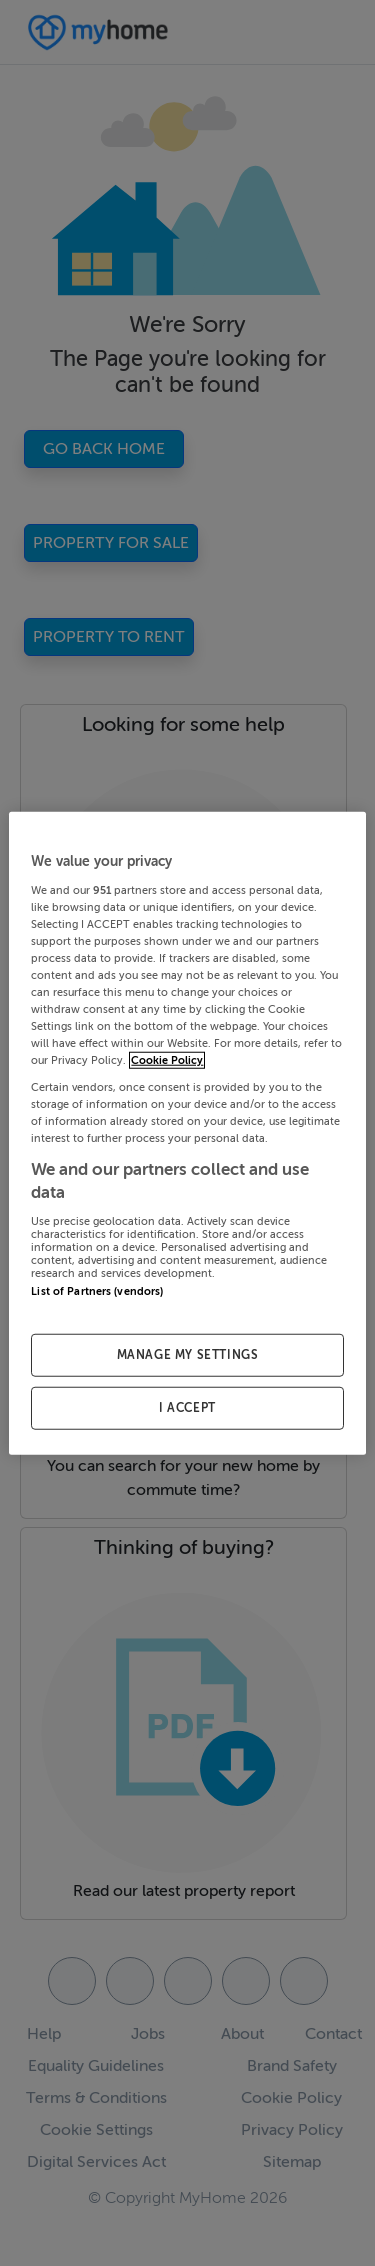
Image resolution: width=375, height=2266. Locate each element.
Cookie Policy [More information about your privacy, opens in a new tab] (167, 1060)
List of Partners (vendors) (97, 1290)
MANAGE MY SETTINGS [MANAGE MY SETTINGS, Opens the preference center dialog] (188, 1355)
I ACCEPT (187, 1407)
